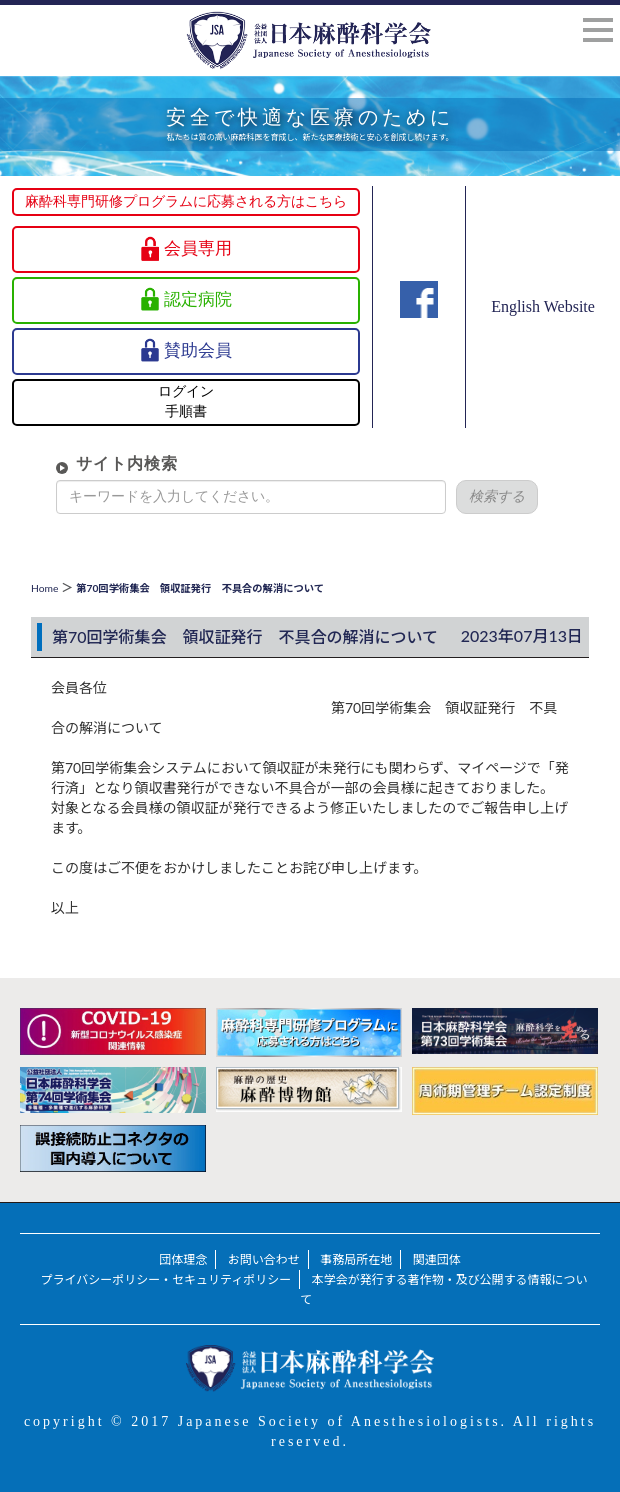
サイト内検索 (113, 463)
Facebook (419, 327)
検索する (483, 496)
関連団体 (437, 1259)
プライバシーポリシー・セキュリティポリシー (166, 1279)
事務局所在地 (356, 1259)
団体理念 (183, 1259)
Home (44, 588)
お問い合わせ (264, 1259)
